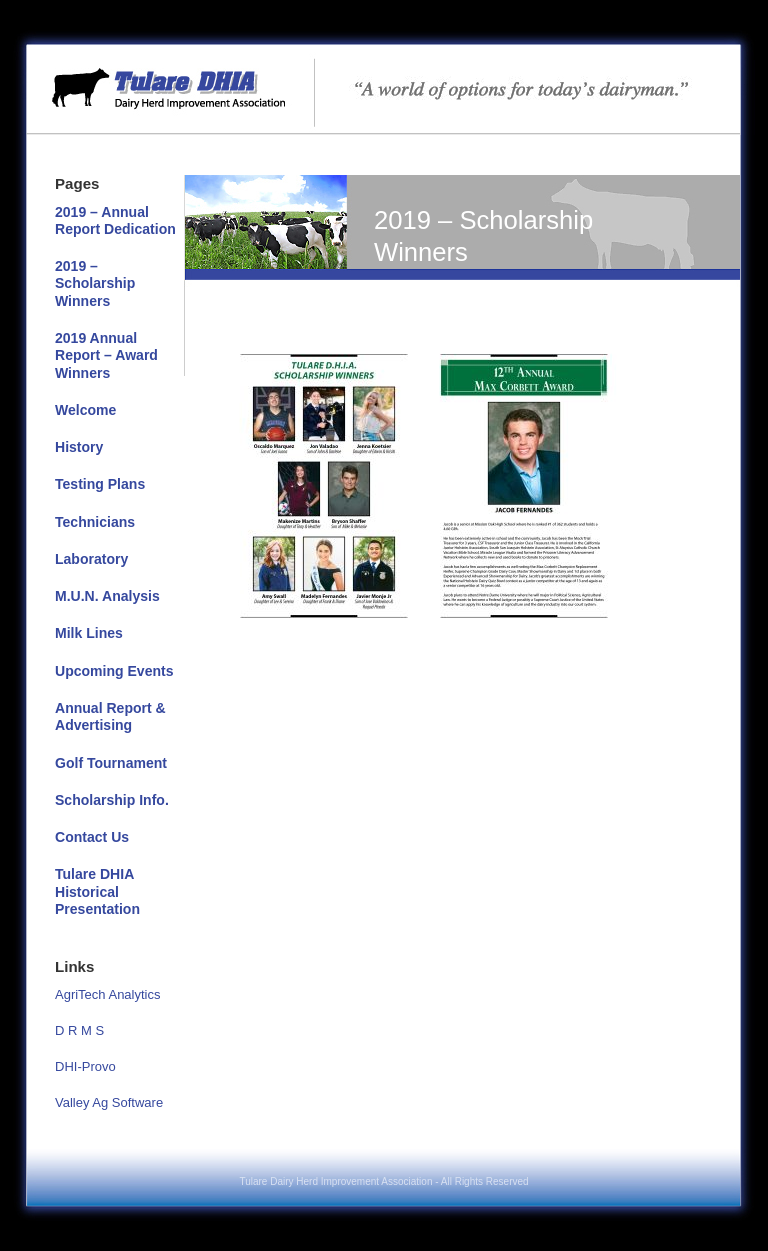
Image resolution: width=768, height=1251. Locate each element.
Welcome (85, 410)
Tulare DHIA (384, 77)
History (79, 447)
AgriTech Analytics (108, 994)
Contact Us (92, 837)
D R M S (79, 1030)
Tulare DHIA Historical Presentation (97, 891)
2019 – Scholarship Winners (95, 283)
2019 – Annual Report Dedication (115, 220)
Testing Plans (100, 484)
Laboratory (91, 559)
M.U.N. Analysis (107, 596)
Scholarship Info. (112, 800)
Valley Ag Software (109, 1102)
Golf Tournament (111, 763)
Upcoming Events (114, 671)
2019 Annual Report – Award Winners (106, 355)
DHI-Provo (85, 1066)
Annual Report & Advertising (110, 716)
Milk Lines (89, 633)
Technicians (95, 522)
